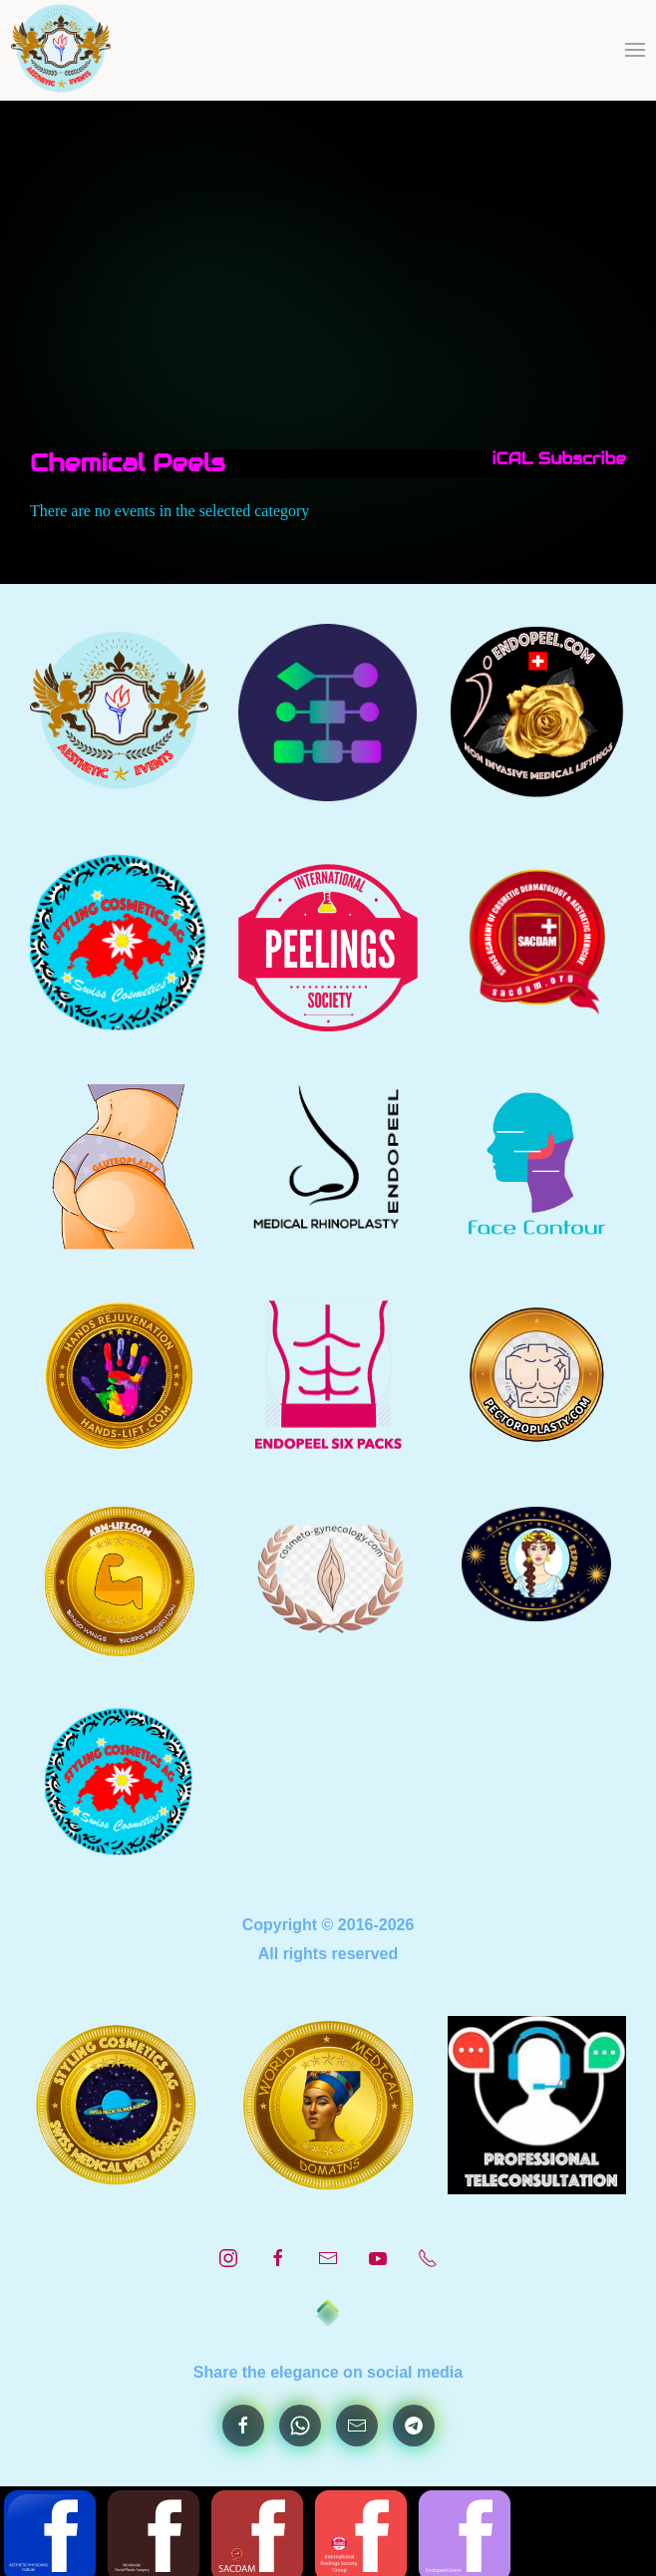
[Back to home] (61, 50)
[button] (635, 50)
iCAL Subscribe (554, 458)
